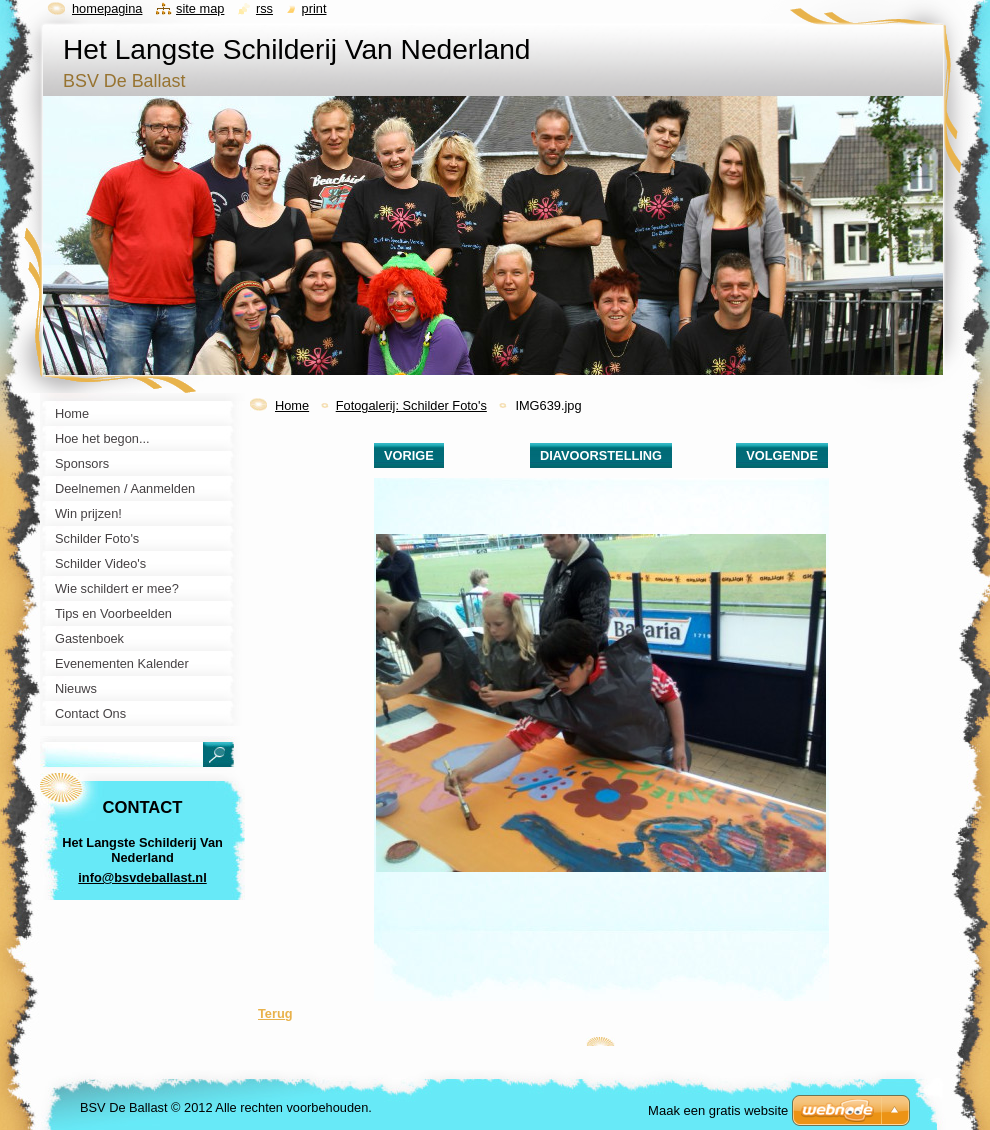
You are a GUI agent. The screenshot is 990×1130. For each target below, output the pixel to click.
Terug (275, 1013)
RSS (264, 8)
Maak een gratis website (718, 1110)
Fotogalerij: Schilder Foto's (411, 405)
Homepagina (107, 8)
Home (292, 405)
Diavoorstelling (601, 455)
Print (314, 8)
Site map (200, 8)
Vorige (409, 455)
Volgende (782, 455)
